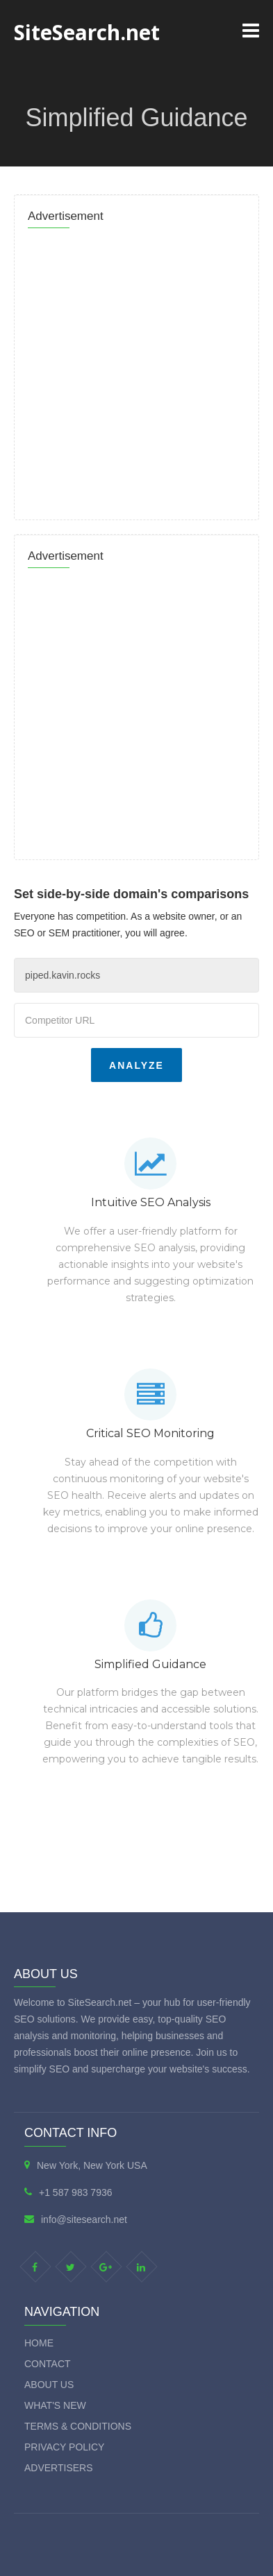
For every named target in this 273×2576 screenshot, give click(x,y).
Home (38, 2343)
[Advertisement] (136, 370)
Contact (47, 2363)
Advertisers (58, 2467)
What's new (55, 2405)
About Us (49, 2384)
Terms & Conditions (77, 2426)
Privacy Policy (64, 2447)
